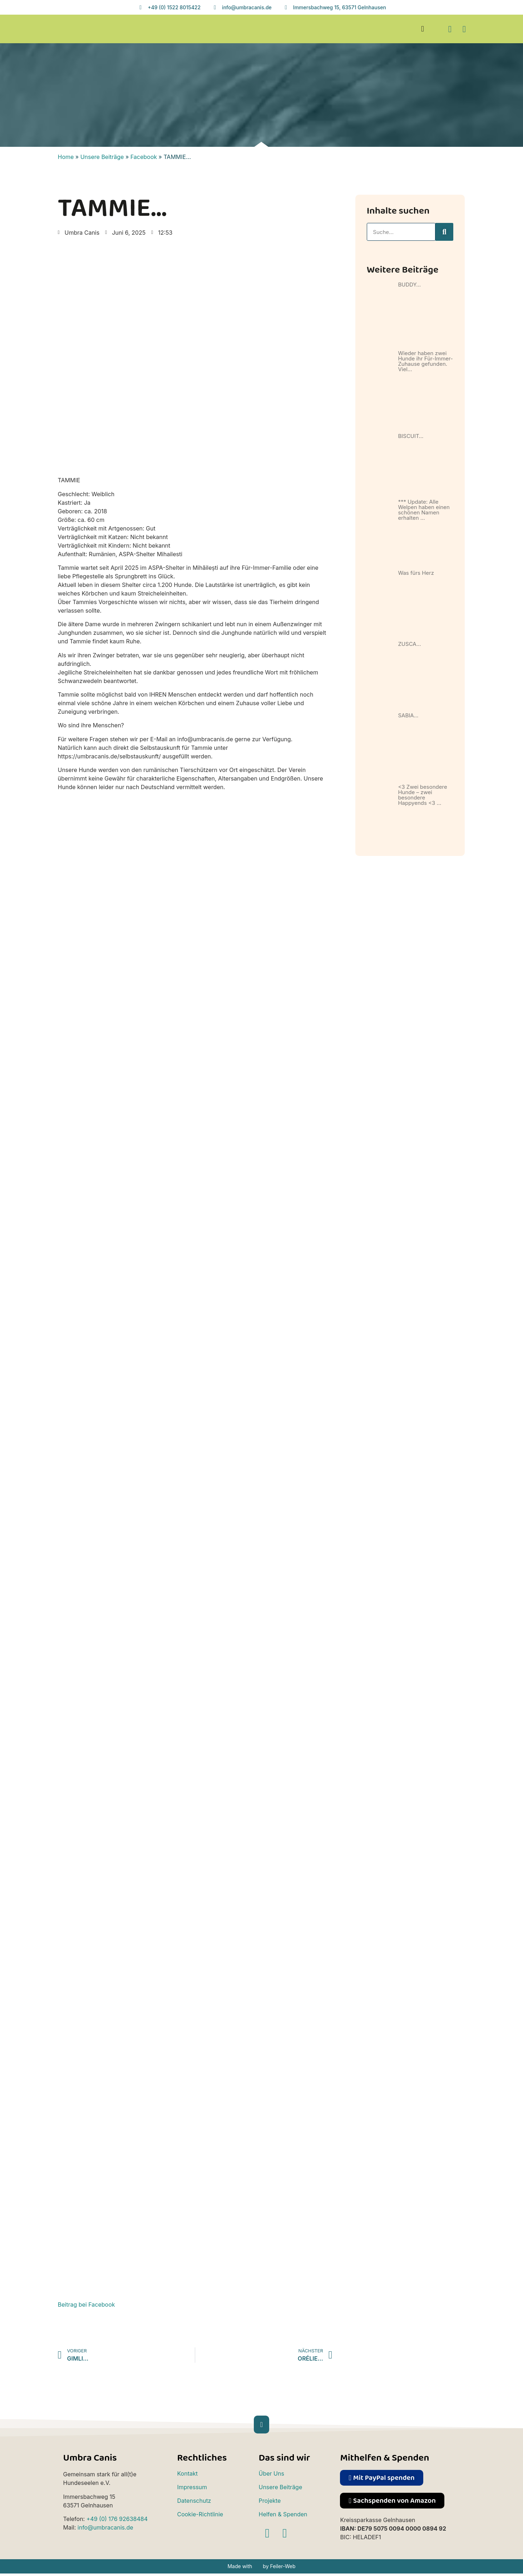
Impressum (192, 2487)
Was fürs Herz (416, 572)
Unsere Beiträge (102, 156)
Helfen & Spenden (282, 2514)
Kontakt (187, 2473)
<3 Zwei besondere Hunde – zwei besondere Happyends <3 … (422, 794)
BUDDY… (409, 284)
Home (66, 156)
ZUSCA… (409, 644)
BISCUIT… (410, 436)
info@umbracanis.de (105, 2527)
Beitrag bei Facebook (86, 2304)
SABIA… (408, 715)
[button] (422, 29)
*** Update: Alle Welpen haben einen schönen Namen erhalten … (424, 509)
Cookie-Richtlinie (200, 2514)
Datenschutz (194, 2500)
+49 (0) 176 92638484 (117, 2518)
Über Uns (271, 2473)
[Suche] (444, 232)
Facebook (143, 156)
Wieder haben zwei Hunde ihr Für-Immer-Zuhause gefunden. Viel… (425, 361)
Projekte (269, 2500)
